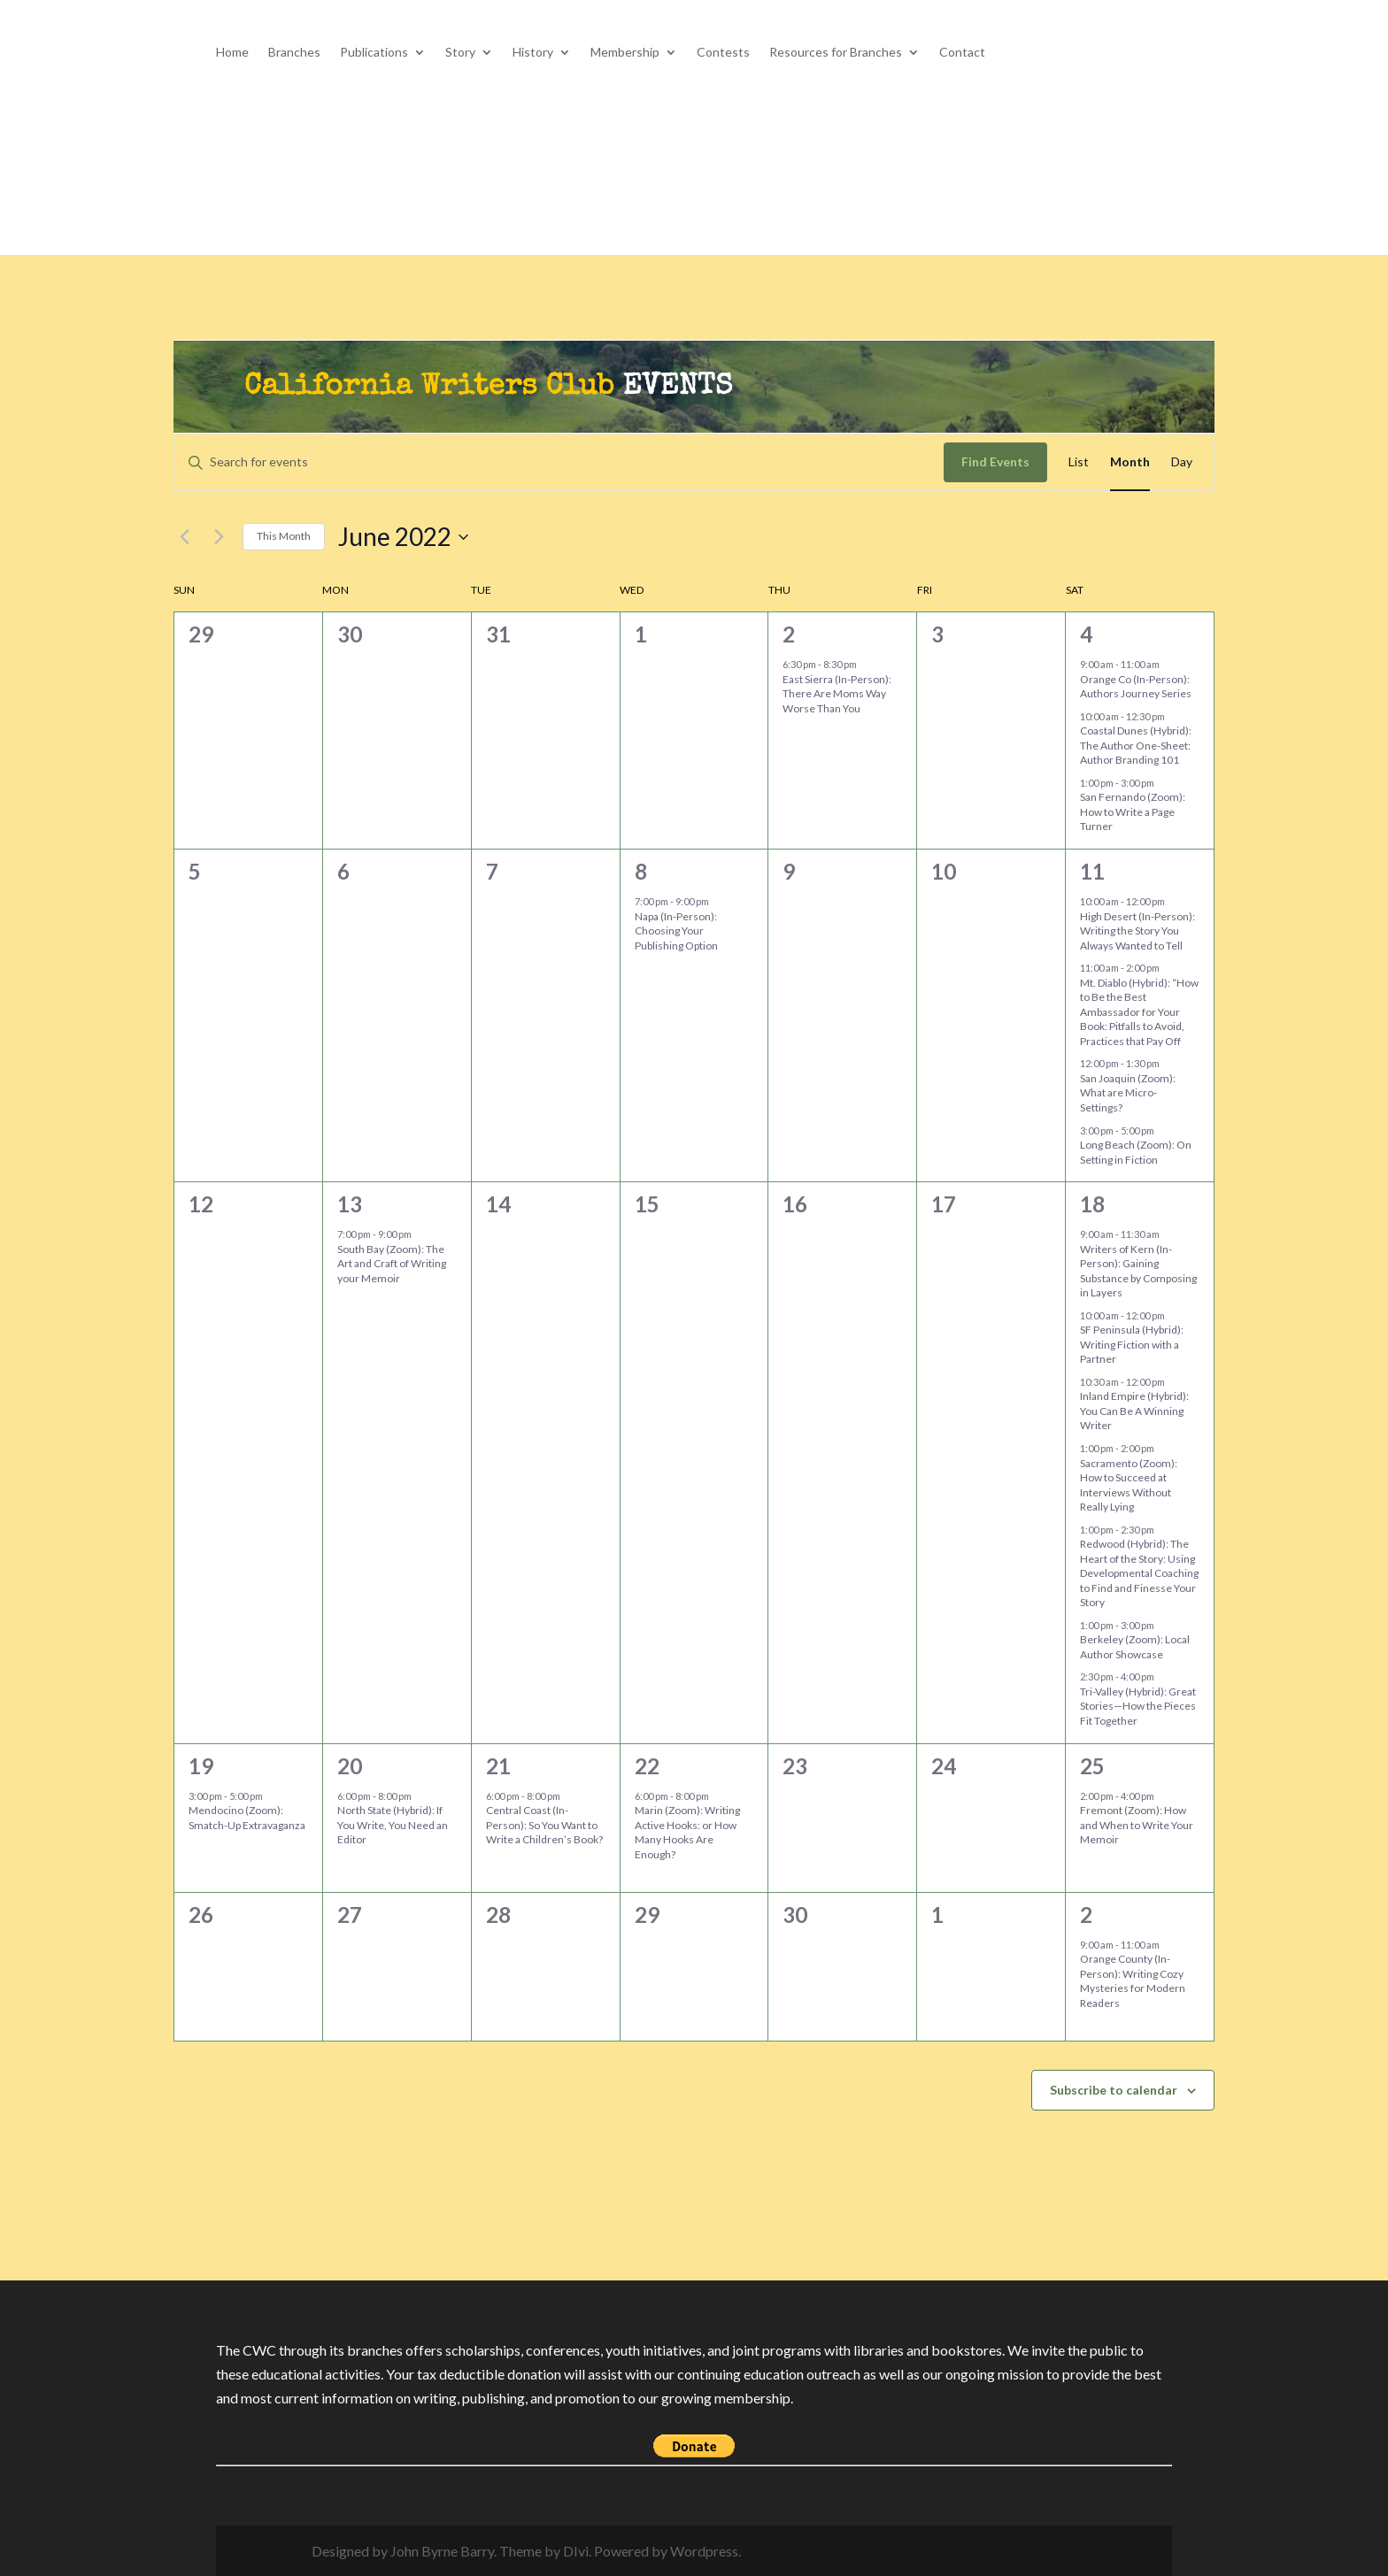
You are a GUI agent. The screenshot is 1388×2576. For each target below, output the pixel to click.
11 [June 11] (1092, 871)
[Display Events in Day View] (1181, 462)
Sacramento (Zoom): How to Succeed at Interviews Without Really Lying (1128, 1485)
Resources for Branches (835, 52)
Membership (624, 52)
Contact (962, 52)
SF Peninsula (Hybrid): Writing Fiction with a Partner (1132, 1344)
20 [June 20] (349, 1766)
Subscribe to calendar (1113, 2089)
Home (232, 52)
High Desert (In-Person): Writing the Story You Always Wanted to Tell (1137, 931)
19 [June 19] (201, 1766)
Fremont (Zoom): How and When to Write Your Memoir (1136, 1824)
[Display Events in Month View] (1130, 462)
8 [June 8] (641, 871)
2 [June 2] (789, 634)
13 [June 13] (349, 1204)
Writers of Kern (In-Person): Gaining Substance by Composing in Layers (1138, 1271)
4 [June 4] (1086, 634)
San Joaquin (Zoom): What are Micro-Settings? (1128, 1093)
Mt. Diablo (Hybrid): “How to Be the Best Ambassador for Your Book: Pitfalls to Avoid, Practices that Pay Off (1139, 1012)
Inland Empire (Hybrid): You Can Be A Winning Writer (1134, 1410)
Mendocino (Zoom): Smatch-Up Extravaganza (248, 1817)
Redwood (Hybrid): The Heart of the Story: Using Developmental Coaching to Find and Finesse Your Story (1139, 1573)
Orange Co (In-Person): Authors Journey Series (1135, 687)
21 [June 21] (498, 1766)
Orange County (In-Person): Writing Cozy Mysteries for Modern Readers (1132, 1981)
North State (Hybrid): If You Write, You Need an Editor (392, 1824)
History (533, 52)
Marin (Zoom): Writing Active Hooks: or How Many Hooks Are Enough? (687, 1832)
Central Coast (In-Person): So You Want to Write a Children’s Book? (544, 1824)
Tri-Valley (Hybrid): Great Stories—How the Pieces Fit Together (1138, 1706)
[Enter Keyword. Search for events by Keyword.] (559, 462)
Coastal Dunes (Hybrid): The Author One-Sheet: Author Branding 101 (1135, 745)
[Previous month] (184, 537)
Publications (374, 52)
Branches (294, 52)
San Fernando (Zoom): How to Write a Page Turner (1132, 811)
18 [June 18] (1092, 1204)
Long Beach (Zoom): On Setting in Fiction (1135, 1152)
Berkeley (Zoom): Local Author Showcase (1135, 1647)
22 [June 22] (647, 1766)
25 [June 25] (1092, 1766)
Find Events (995, 461)
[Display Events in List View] (1078, 462)
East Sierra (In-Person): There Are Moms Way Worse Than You (837, 694)
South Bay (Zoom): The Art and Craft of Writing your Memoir (391, 1263)
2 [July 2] (1086, 1914)
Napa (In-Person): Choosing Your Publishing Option (676, 931)
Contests (723, 52)
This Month (284, 535)
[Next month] (218, 537)
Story (460, 52)
